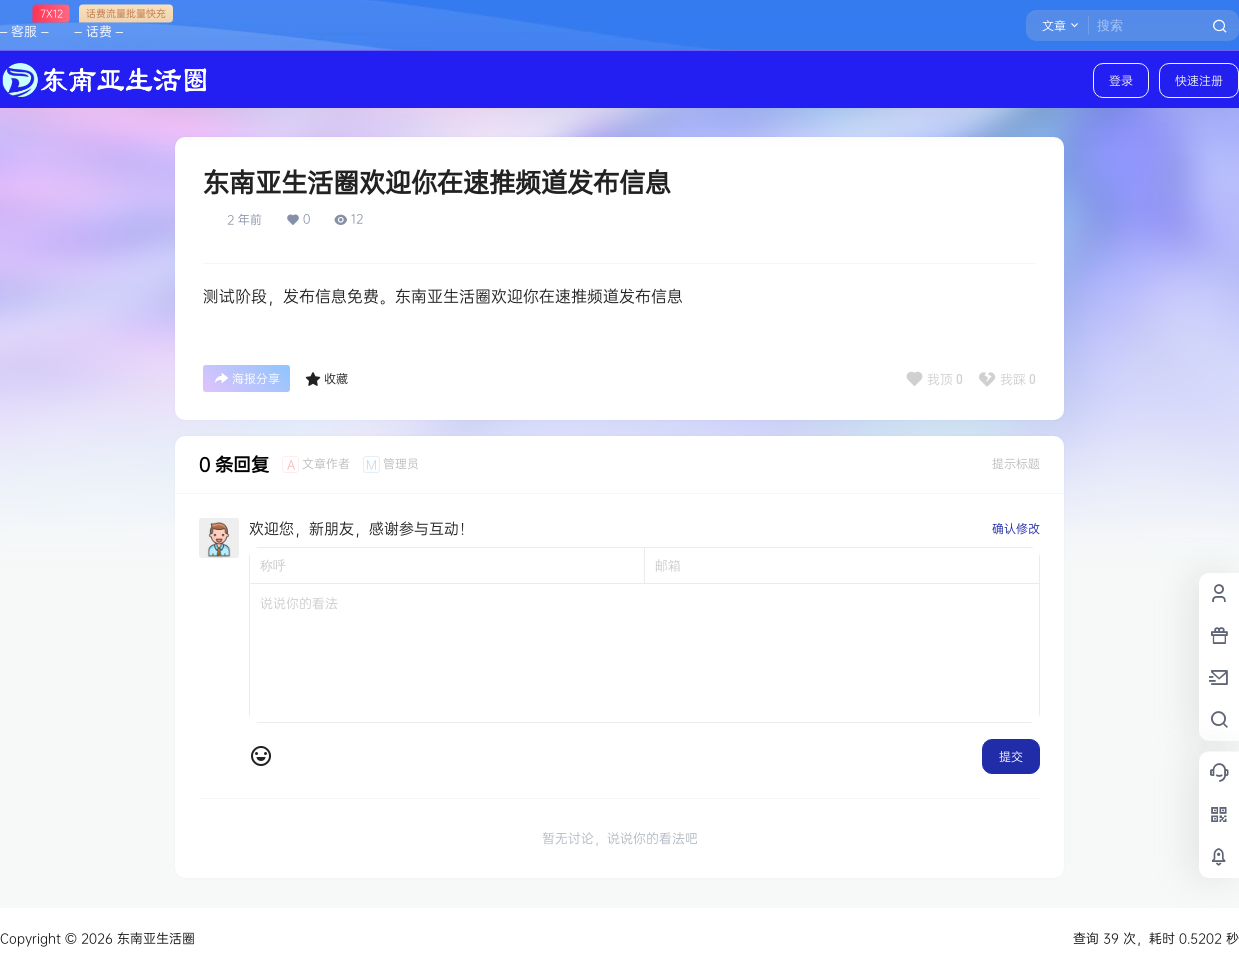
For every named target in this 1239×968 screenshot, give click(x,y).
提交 (1011, 756)
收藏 (326, 378)
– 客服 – (24, 22)
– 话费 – (98, 22)
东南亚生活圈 (154, 938)
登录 (1121, 80)
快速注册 (1199, 80)
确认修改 (1016, 528)
